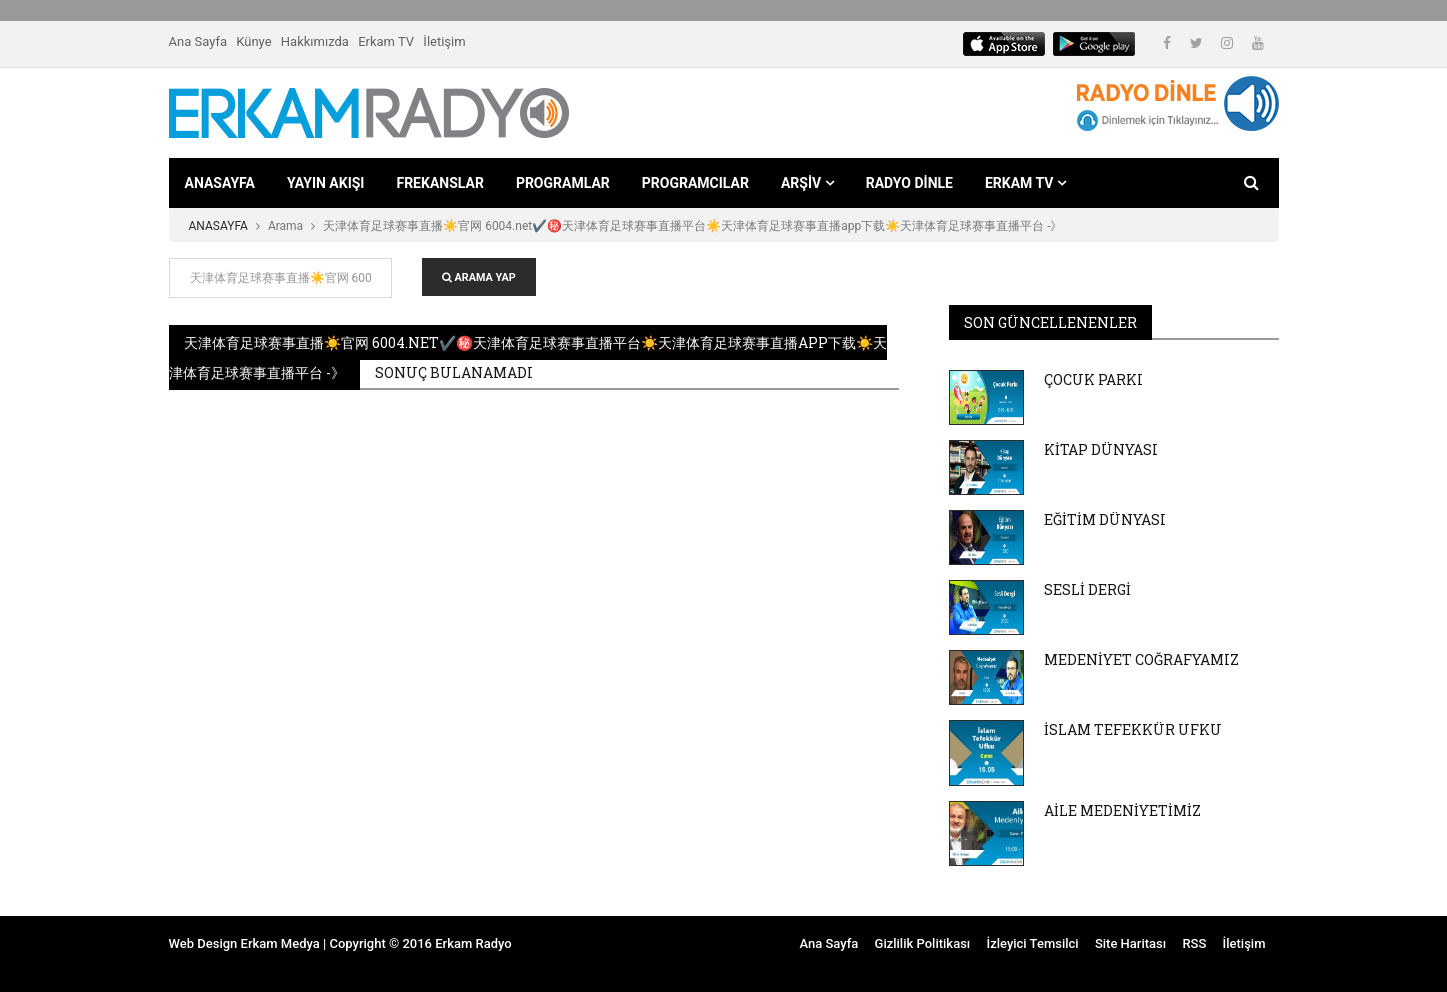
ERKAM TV (1025, 183)
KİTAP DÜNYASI (1101, 449)
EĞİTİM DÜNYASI (1105, 519)
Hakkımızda (315, 41)
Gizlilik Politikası (923, 943)
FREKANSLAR (439, 183)
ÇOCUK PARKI (1093, 379)
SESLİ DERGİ (1087, 589)
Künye (253, 41)
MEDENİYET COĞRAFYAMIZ (1141, 659)
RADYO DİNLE (909, 183)
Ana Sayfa (198, 41)
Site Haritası (1130, 943)
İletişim (444, 41)
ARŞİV (807, 183)
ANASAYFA (220, 183)
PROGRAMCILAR (695, 183)
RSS (1194, 943)
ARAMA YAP (479, 277)
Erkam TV (386, 41)
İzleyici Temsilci (1032, 943)
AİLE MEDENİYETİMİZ (1122, 810)
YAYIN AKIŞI (326, 183)
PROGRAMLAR (563, 183)
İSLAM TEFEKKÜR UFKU (1133, 729)
